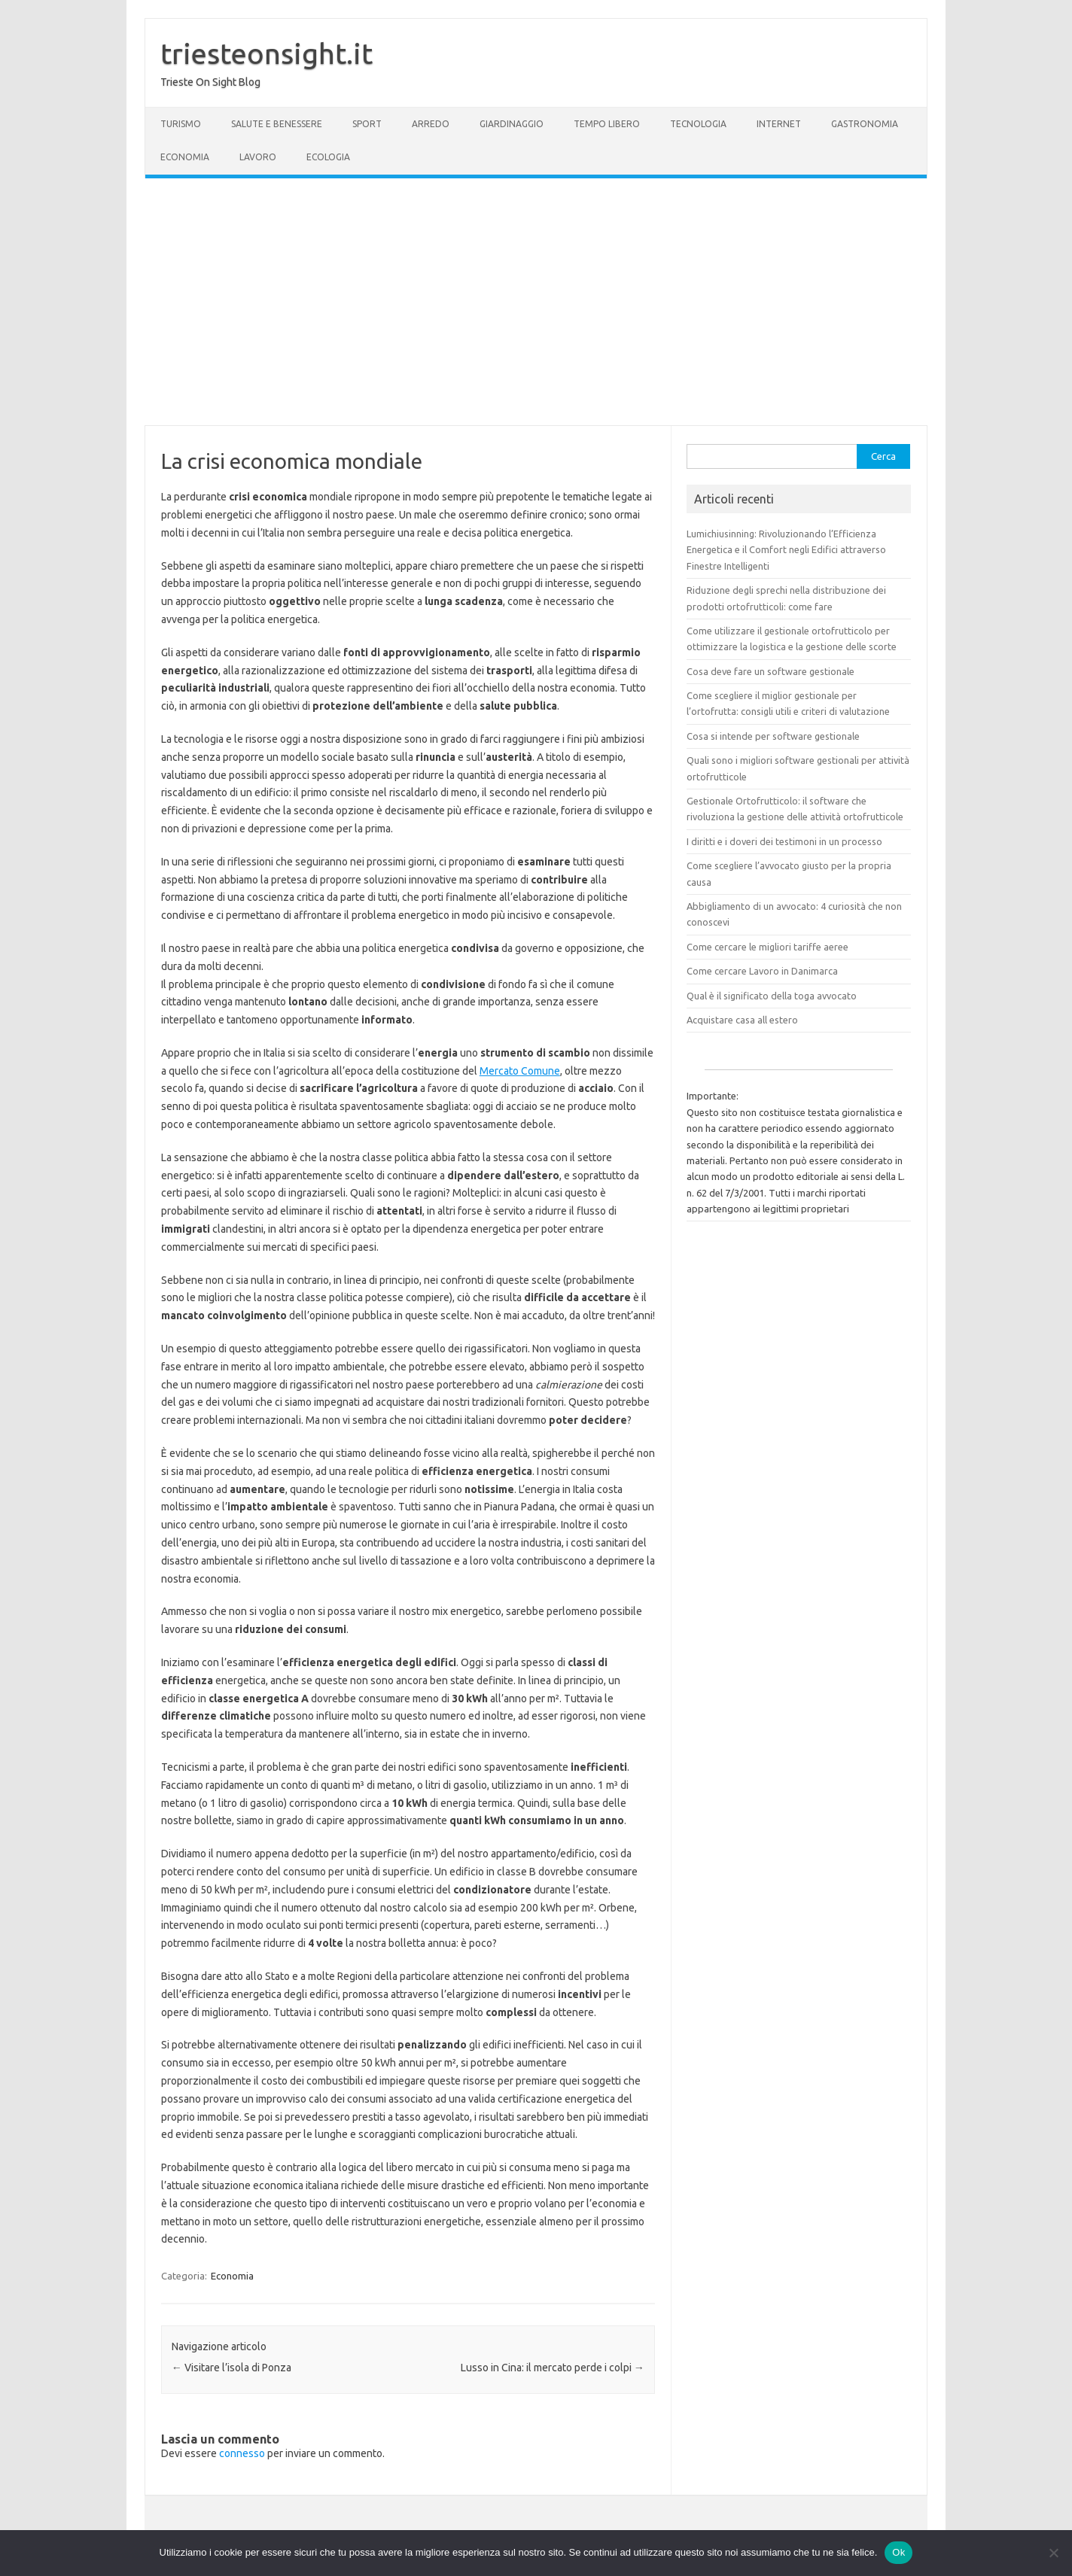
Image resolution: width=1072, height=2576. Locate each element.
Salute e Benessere (276, 124)
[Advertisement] (536, 301)
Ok (898, 2552)
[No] (1053, 2552)
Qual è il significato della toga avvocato (772, 995)
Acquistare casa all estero (742, 1019)
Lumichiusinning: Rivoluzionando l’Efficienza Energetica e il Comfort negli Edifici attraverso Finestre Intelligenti (786, 549)
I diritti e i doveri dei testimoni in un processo (784, 841)
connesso (242, 2453)
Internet (779, 124)
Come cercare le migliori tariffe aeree (767, 946)
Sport (367, 124)
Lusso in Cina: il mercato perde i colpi (552, 2368)
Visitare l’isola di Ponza (231, 2368)
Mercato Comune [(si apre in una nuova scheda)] (520, 1071)
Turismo (180, 124)
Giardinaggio (512, 124)
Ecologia (328, 157)
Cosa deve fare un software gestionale (770, 671)
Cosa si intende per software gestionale (773, 736)
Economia (184, 157)
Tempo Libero (607, 124)
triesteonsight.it (266, 53)
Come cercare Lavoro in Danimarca (762, 971)
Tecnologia (698, 124)
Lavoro (257, 157)
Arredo (430, 124)
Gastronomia (864, 124)
